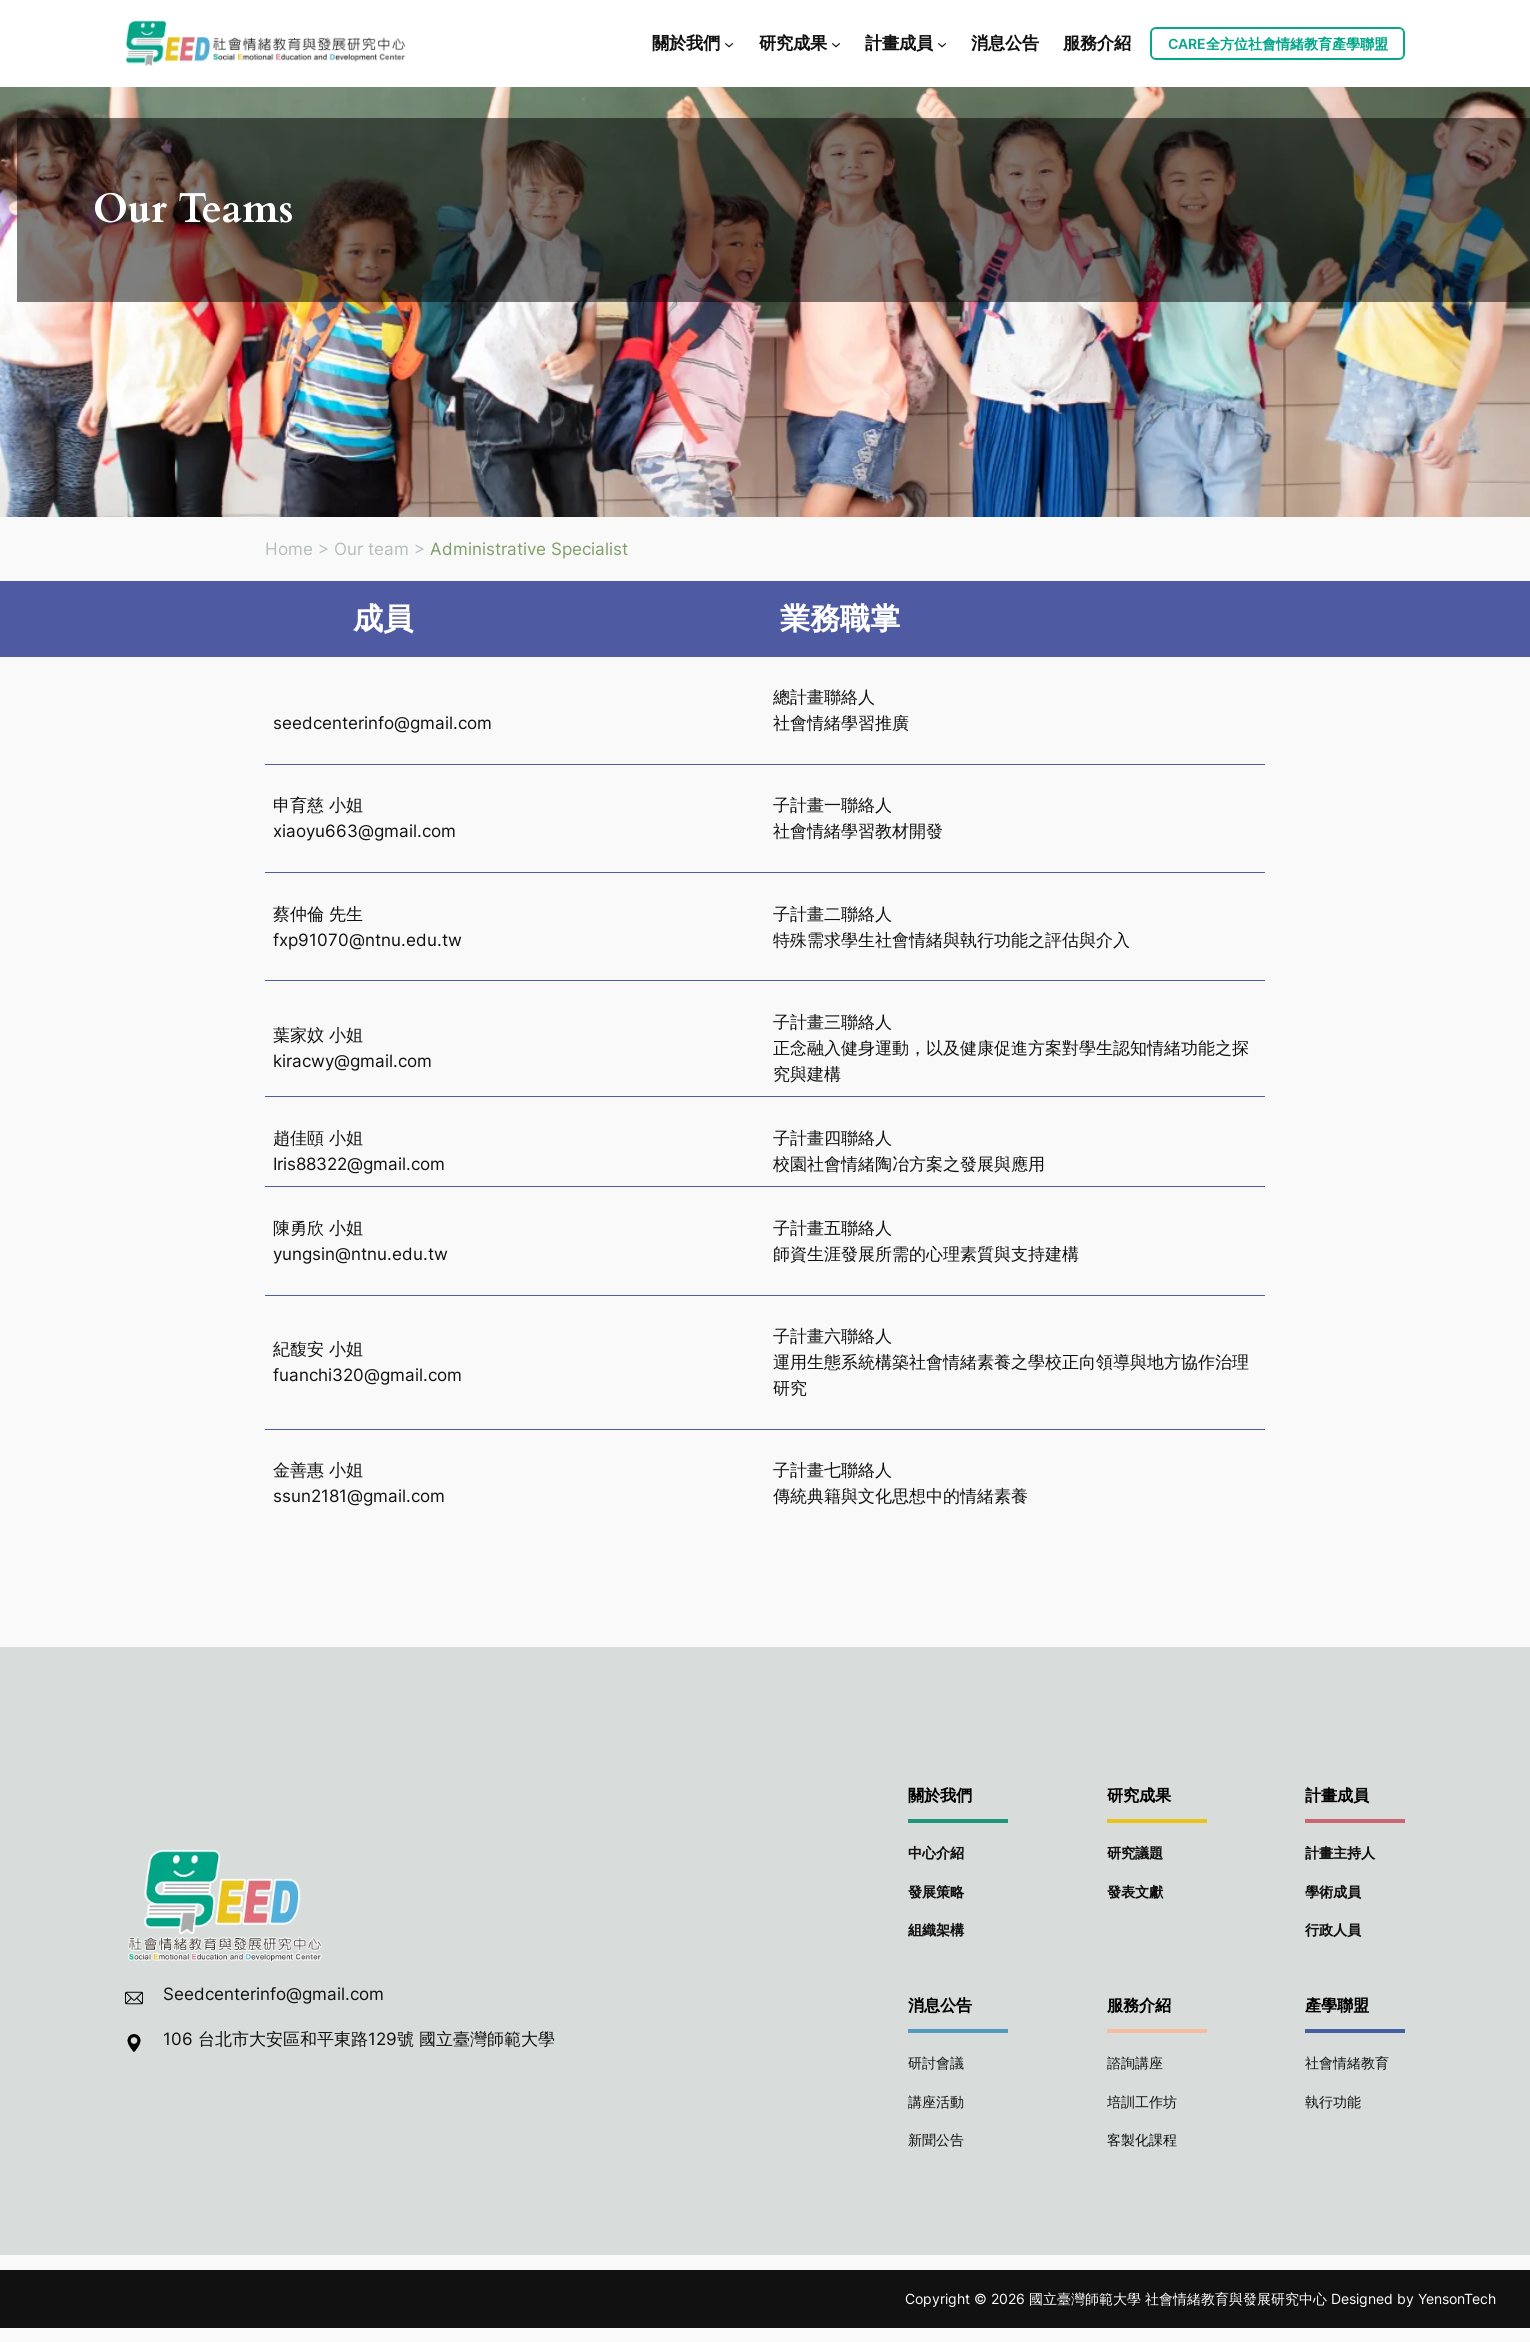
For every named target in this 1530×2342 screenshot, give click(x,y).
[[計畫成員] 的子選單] (942, 43)
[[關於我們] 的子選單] (729, 43)
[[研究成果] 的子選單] (836, 43)
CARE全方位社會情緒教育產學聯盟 (1278, 43)
